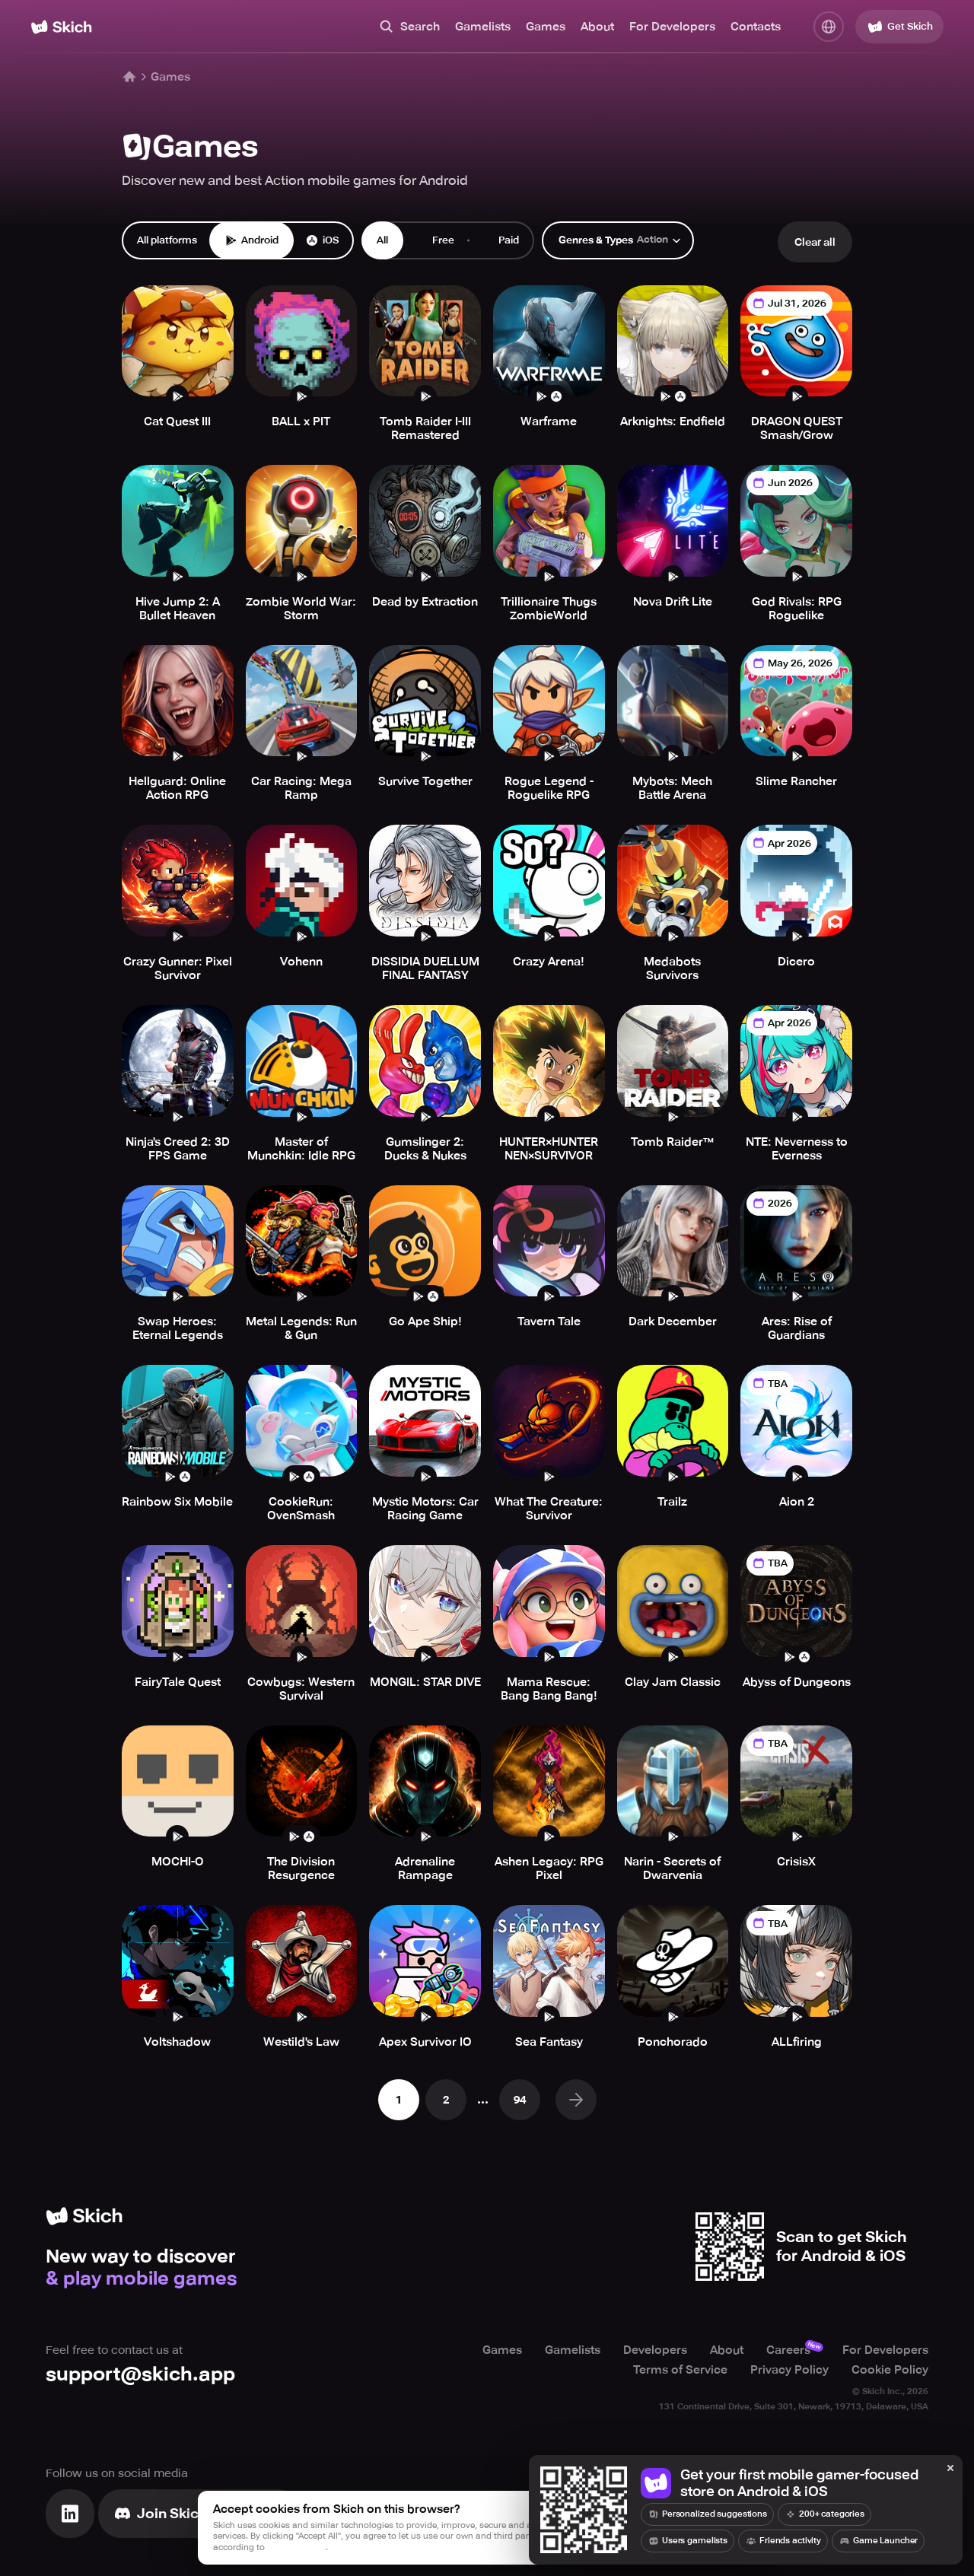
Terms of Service (680, 2370)
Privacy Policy (789, 2370)
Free (434, 240)
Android (251, 240)
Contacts (755, 26)
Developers (655, 2350)
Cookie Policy (889, 2370)
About (597, 26)
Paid (500, 240)
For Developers (672, 26)
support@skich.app (140, 2374)
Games (545, 26)
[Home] (61, 27)
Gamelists (483, 26)
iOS (322, 240)
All (382, 240)
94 (520, 2100)
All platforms (167, 240)
